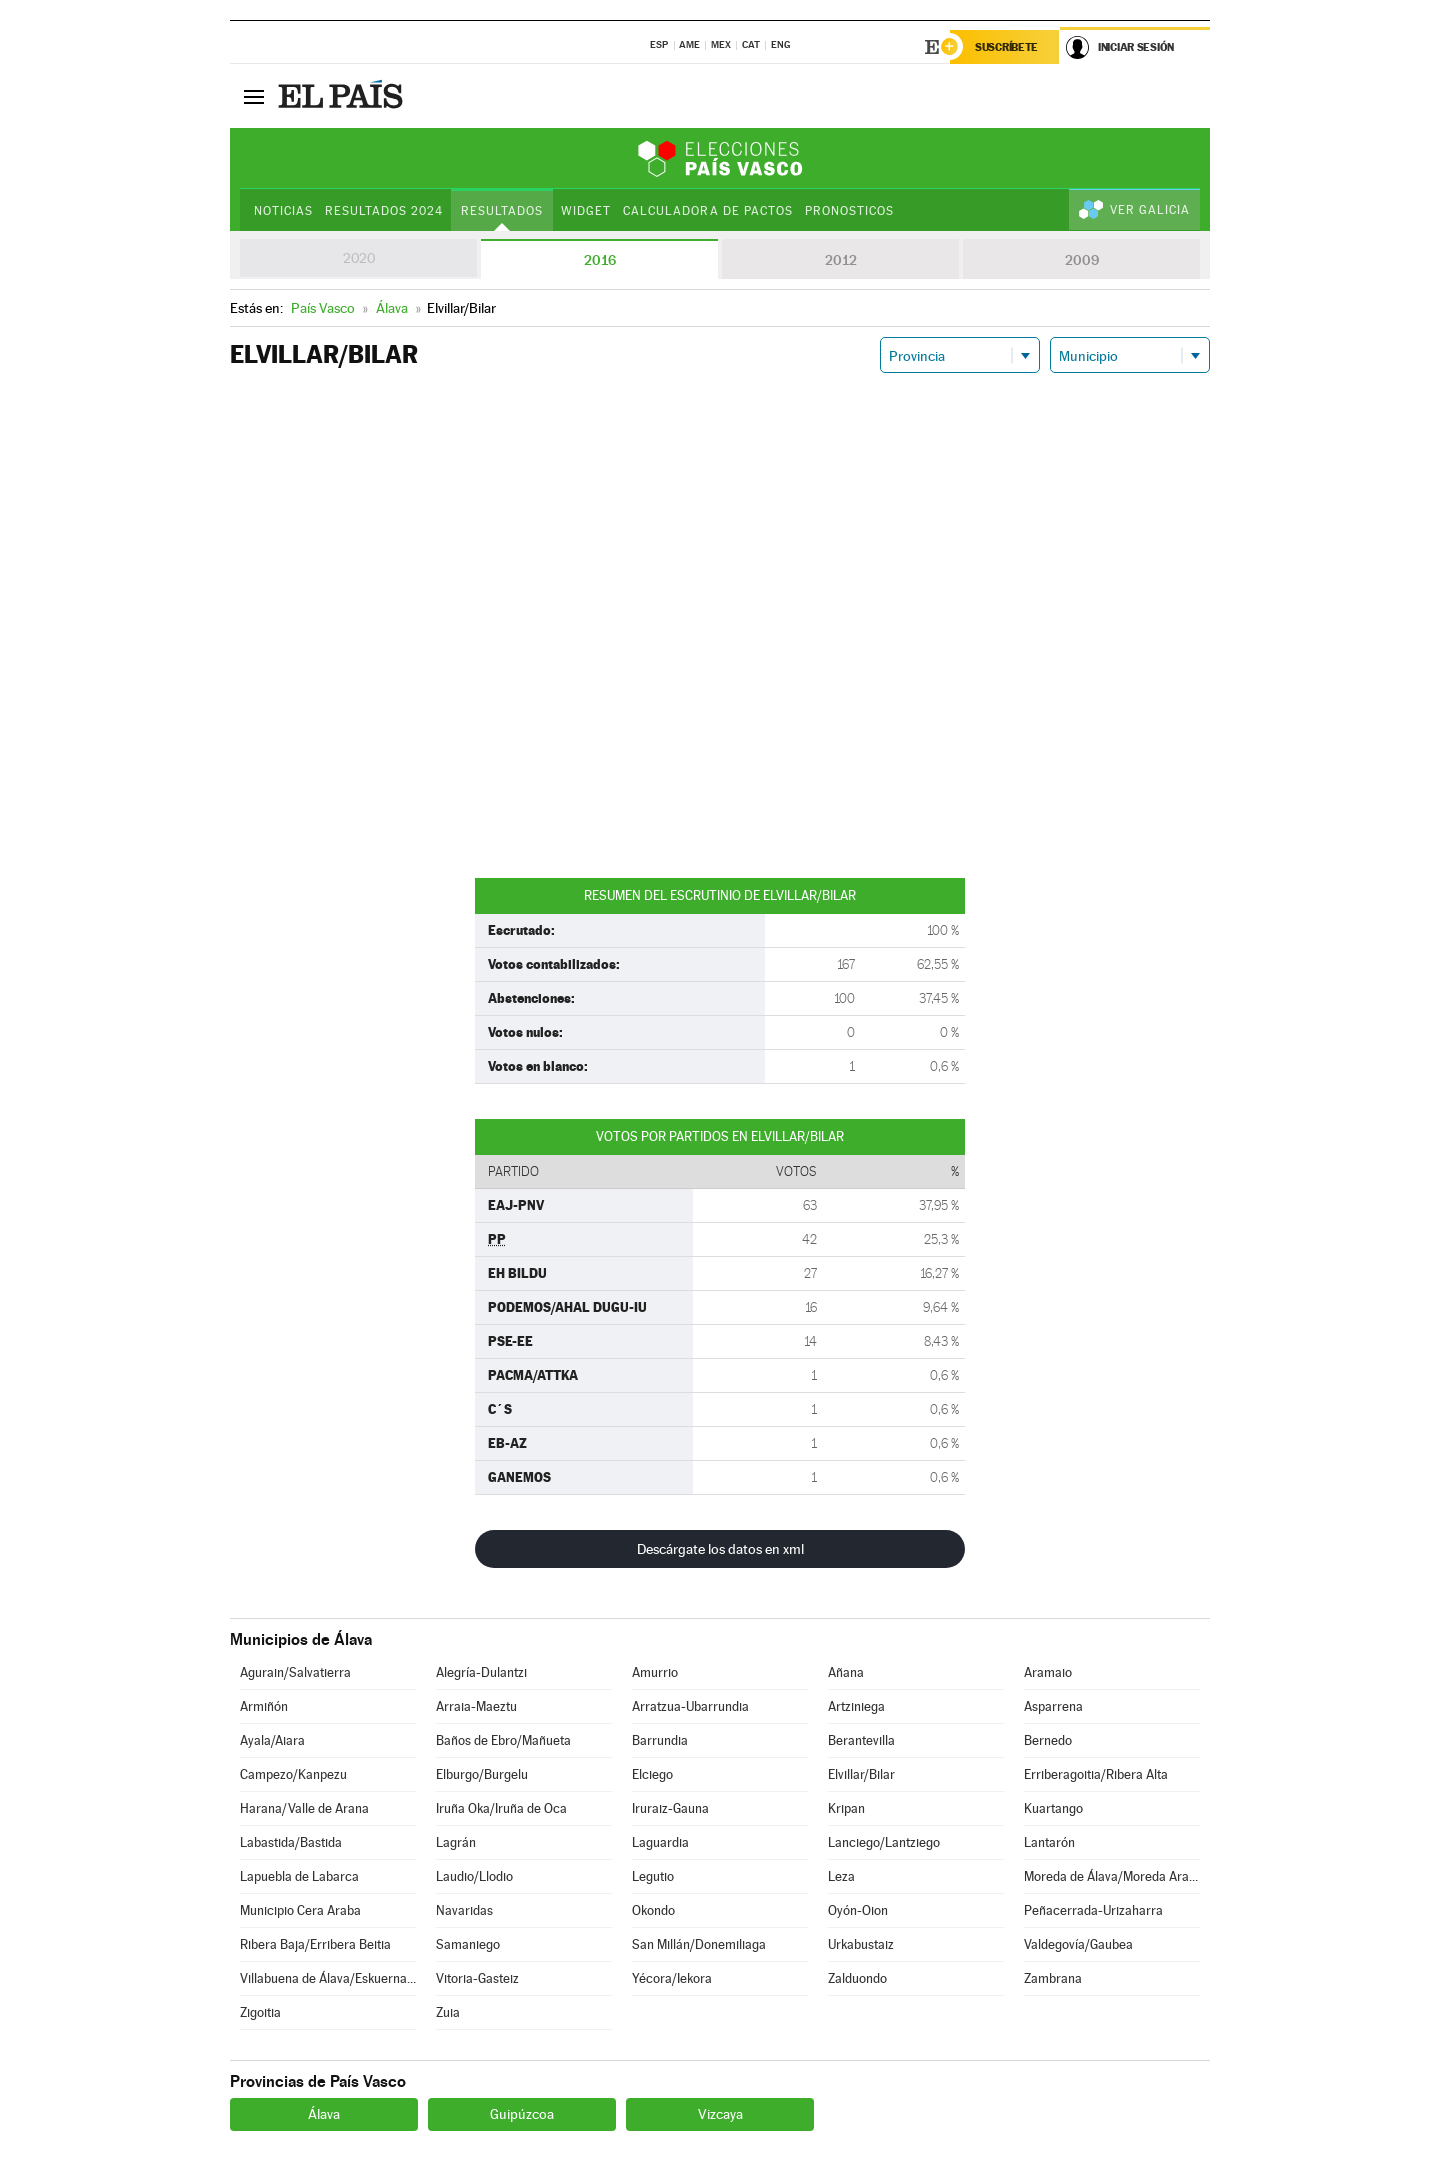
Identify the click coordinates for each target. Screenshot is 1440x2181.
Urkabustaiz (861, 1944)
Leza (841, 1876)
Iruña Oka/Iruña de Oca (501, 1808)
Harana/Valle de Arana (304, 1808)
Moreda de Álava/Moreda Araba (1112, 1876)
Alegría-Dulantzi (481, 1672)
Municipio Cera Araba (300, 1910)
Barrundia (660, 1740)
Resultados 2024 (384, 211)
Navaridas (464, 1910)
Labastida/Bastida (291, 1842)
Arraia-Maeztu (476, 1706)
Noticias (283, 211)
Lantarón (1049, 1842)
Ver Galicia (1150, 210)
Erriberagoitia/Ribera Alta (1096, 1774)
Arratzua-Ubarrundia (690, 1706)
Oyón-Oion (858, 1910)
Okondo (653, 1910)
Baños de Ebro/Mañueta (503, 1740)
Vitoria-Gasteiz (477, 1978)
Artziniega (856, 1706)
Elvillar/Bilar (861, 1774)
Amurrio (655, 1672)
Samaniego (468, 1944)
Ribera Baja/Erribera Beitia (315, 1944)
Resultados (502, 211)
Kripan (846, 1808)
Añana (846, 1672)
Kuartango (1053, 1808)
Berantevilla (861, 1740)
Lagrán (456, 1842)
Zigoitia (260, 2012)
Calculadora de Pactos (707, 211)
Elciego (652, 1774)
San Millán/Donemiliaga (699, 1944)
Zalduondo (857, 1978)
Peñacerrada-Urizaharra (1093, 1910)
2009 (1082, 260)
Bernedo (1048, 1740)
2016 (600, 260)
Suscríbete (1006, 47)
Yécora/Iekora (672, 1978)
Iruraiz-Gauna (670, 1808)
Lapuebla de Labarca (299, 1876)
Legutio (653, 1876)
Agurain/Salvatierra (295, 1672)
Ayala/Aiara (272, 1740)
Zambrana (1053, 1978)
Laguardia (660, 1842)
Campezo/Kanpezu (293, 1774)
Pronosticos (849, 211)
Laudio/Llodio (474, 1876)
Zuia (448, 2012)
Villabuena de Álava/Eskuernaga (328, 1978)
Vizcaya (720, 2114)
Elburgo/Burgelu (482, 1774)
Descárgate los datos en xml (720, 1549)
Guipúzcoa (522, 2114)
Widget (586, 211)
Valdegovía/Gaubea (1078, 1944)
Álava (324, 2114)
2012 (841, 260)
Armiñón (264, 1706)
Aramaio (1048, 1672)
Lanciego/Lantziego (884, 1842)
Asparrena (1053, 1706)
